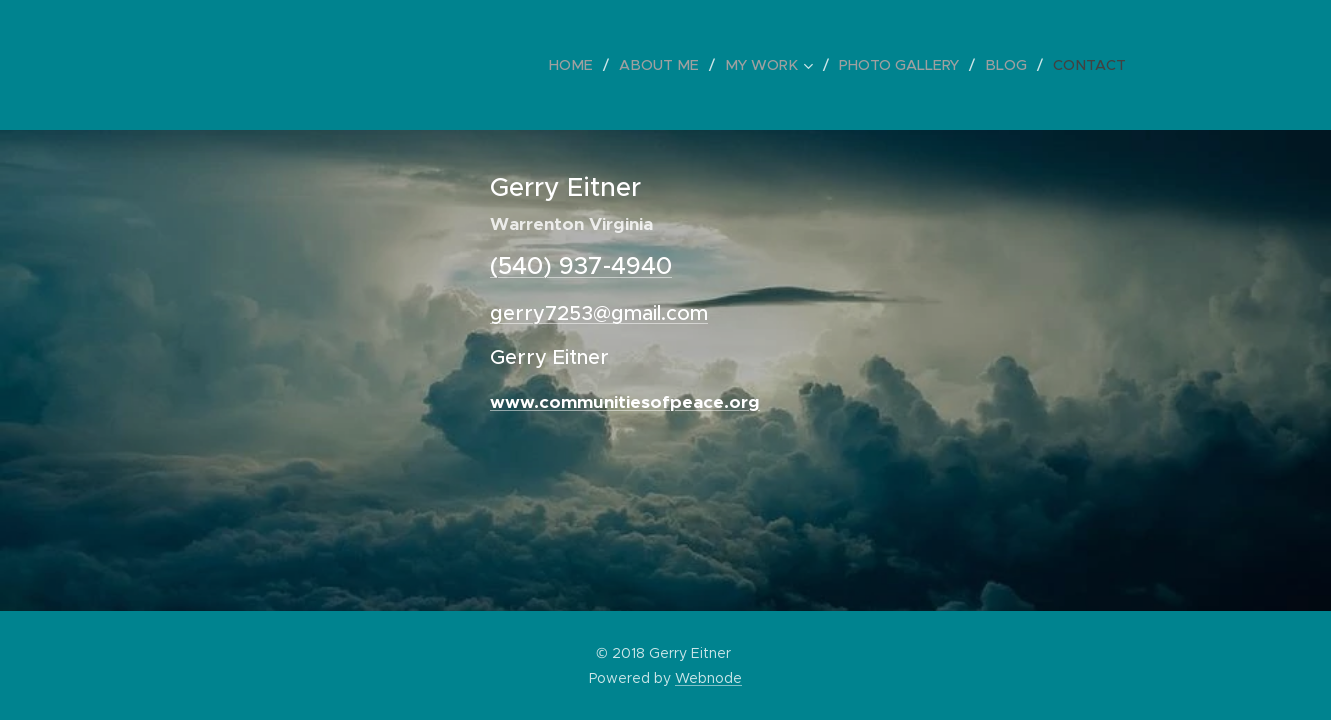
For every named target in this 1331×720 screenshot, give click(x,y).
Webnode (708, 678)
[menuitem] (593, 65)
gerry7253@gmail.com (599, 313)
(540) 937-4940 (581, 266)
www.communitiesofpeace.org (625, 402)
